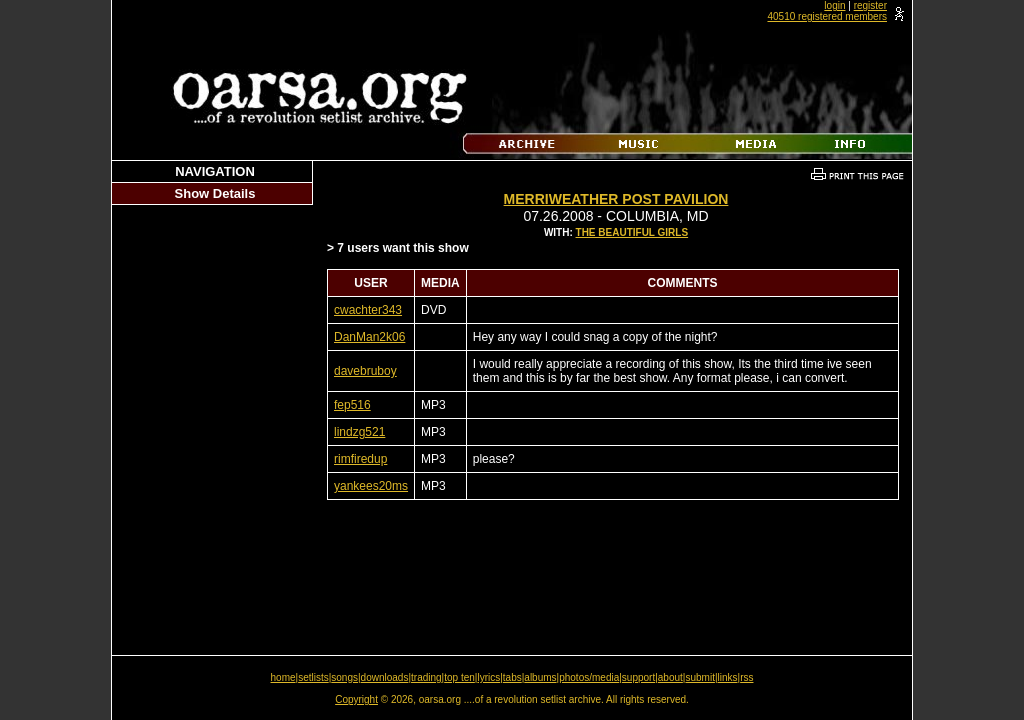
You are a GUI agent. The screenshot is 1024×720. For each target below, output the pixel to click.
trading (426, 677)
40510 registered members (827, 16)
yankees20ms (371, 486)
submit (699, 677)
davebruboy (365, 371)
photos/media (589, 677)
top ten (459, 677)
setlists (313, 677)
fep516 (352, 405)
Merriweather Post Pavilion (616, 199)
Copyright (356, 699)
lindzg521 (359, 432)
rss (746, 677)
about (670, 677)
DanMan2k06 (369, 337)
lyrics (488, 677)
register (870, 5)
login (834, 5)
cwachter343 (368, 310)
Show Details (215, 193)
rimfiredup (360, 459)
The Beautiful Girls (632, 232)
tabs (512, 677)
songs (344, 677)
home (283, 677)
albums (540, 677)
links (728, 677)
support (638, 677)
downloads (385, 677)
